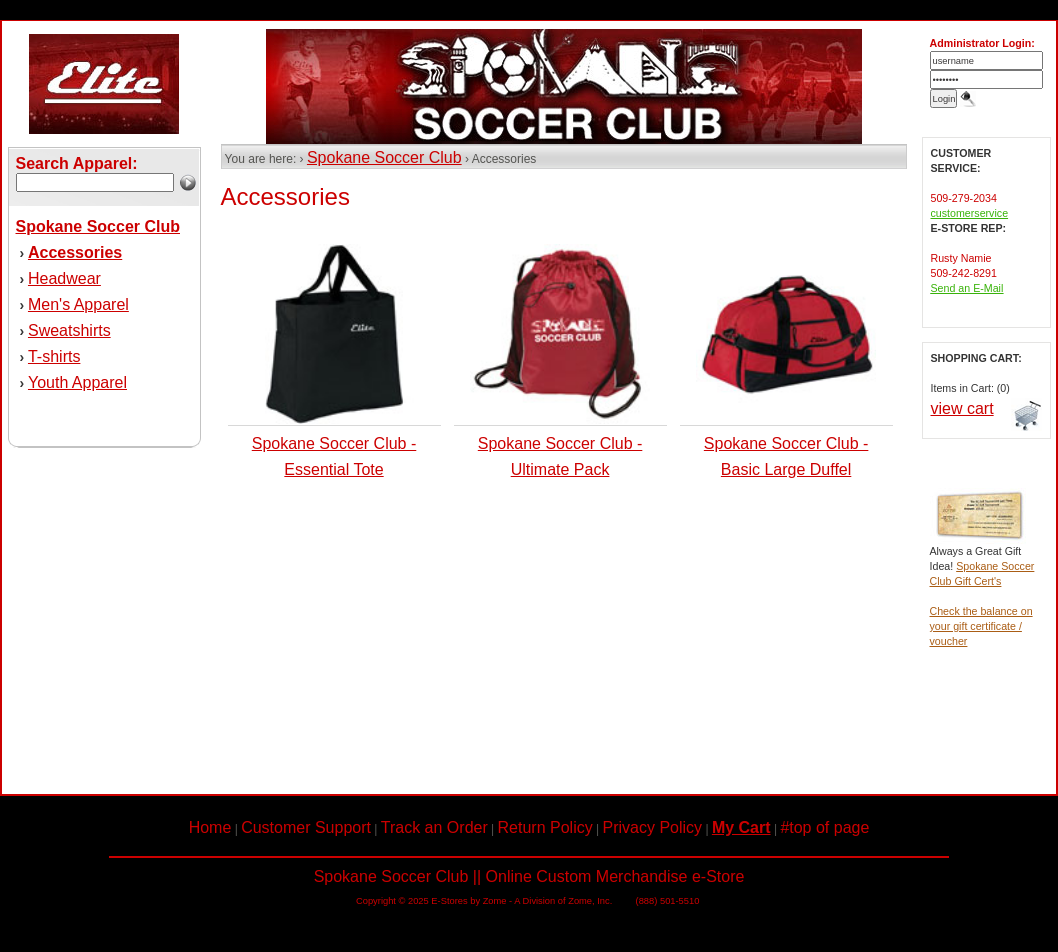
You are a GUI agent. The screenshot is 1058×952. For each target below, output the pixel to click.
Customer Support (306, 827)
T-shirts (54, 356)
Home (210, 827)
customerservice (970, 213)
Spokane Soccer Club (384, 157)
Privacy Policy (653, 827)
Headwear (64, 278)
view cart (962, 408)
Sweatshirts (69, 330)
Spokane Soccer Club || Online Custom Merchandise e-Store (529, 876)
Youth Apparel (77, 382)
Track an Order (434, 827)
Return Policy (545, 827)
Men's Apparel (78, 304)
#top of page (824, 827)
